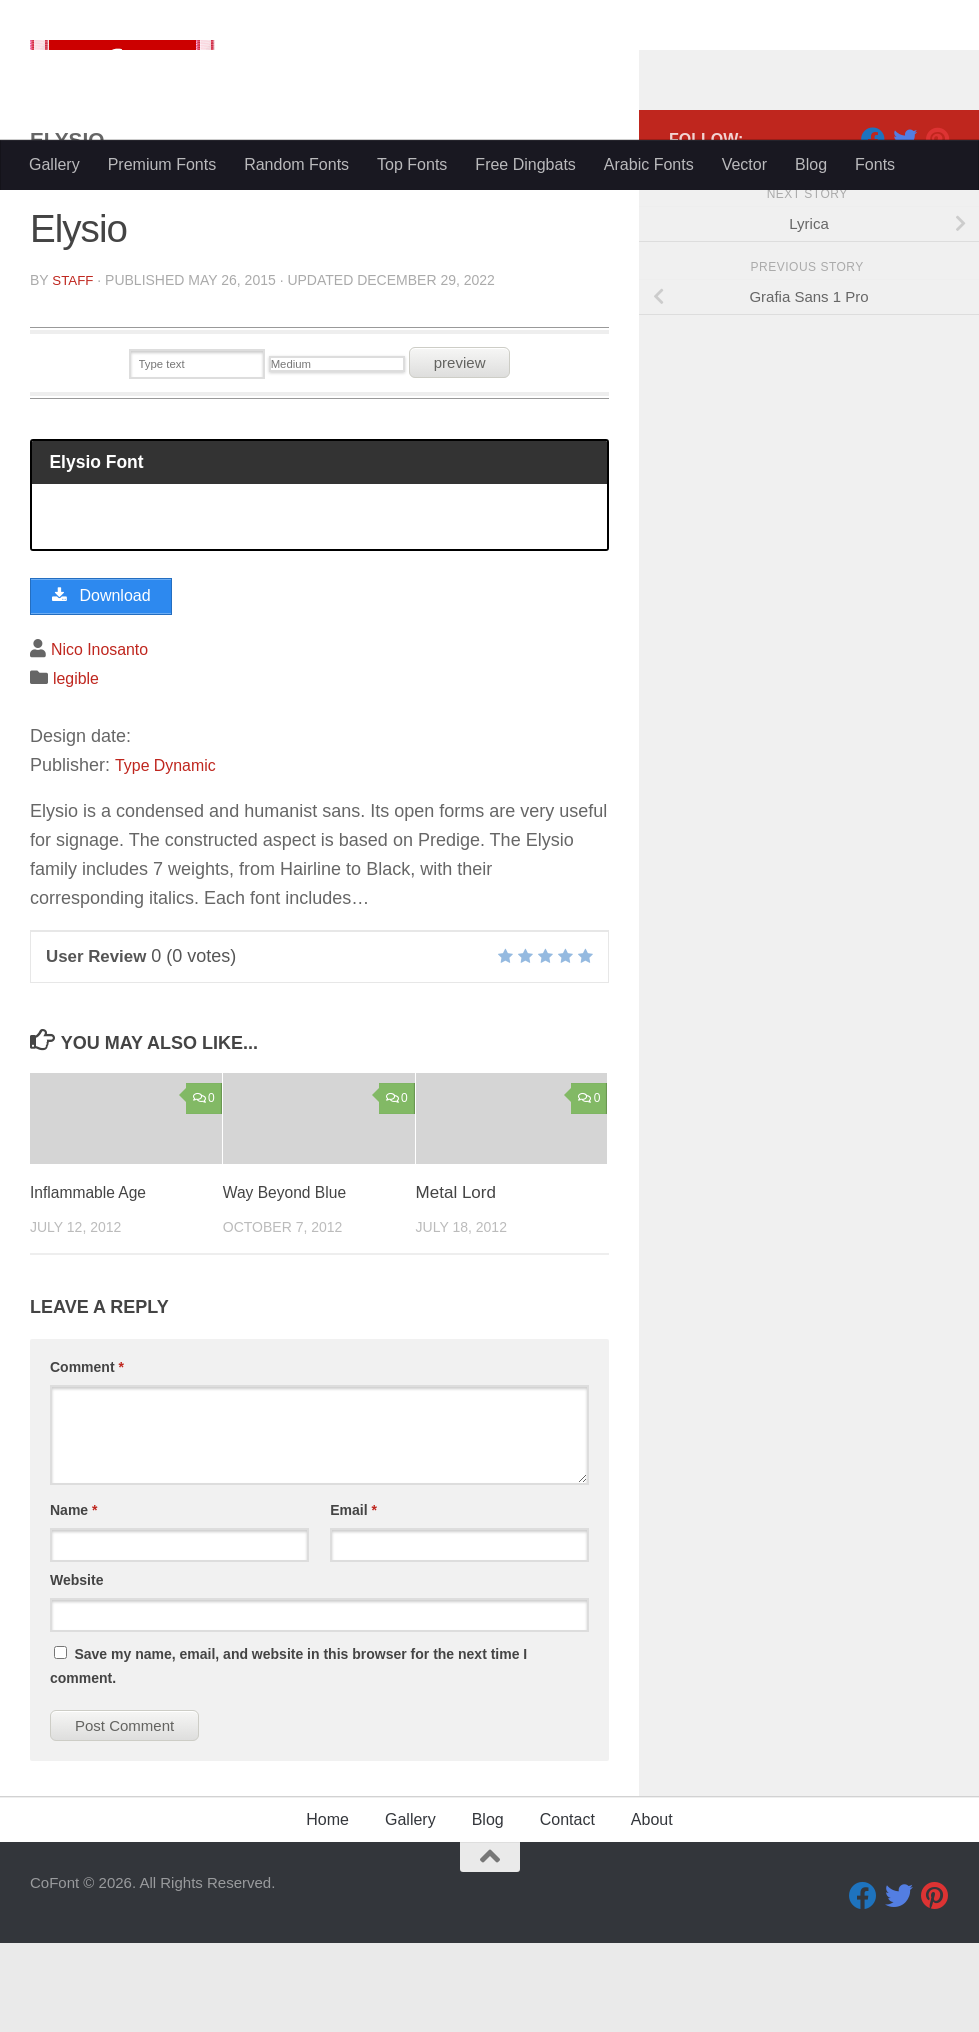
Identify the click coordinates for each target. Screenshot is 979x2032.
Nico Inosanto (106, 738)
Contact (567, 1908)
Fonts (875, 164)
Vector (744, 164)
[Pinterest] (937, 219)
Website (76, 1669)
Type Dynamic (172, 853)
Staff (73, 360)
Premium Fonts (162, 164)
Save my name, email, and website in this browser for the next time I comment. (288, 1755)
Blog (811, 164)
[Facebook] (873, 219)
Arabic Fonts (649, 164)
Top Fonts (412, 164)
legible (79, 767)
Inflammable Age (93, 1281)
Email (353, 1599)
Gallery (54, 164)
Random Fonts (296, 164)
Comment (87, 1456)
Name (73, 1599)
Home (327, 1908)
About (652, 1908)
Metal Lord (456, 1281)
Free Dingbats (525, 164)
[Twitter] (905, 219)
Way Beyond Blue (290, 1281)
